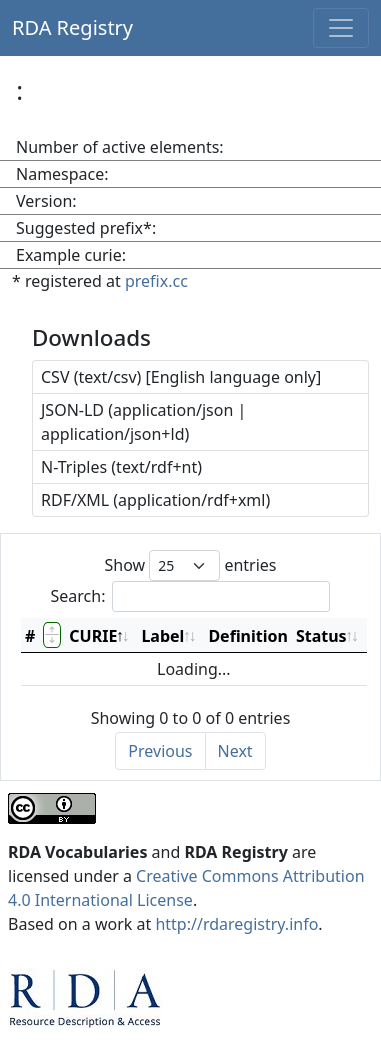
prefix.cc (156, 281)
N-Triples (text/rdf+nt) (121, 467)
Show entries (190, 565)
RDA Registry (72, 27)
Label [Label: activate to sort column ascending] (162, 636)
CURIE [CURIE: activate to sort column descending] (93, 636)
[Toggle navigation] (341, 28)
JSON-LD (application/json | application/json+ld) (143, 422)
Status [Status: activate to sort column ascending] (321, 636)
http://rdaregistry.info (236, 924)
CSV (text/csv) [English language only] (181, 377)
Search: (191, 596)
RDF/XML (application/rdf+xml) (155, 500)
